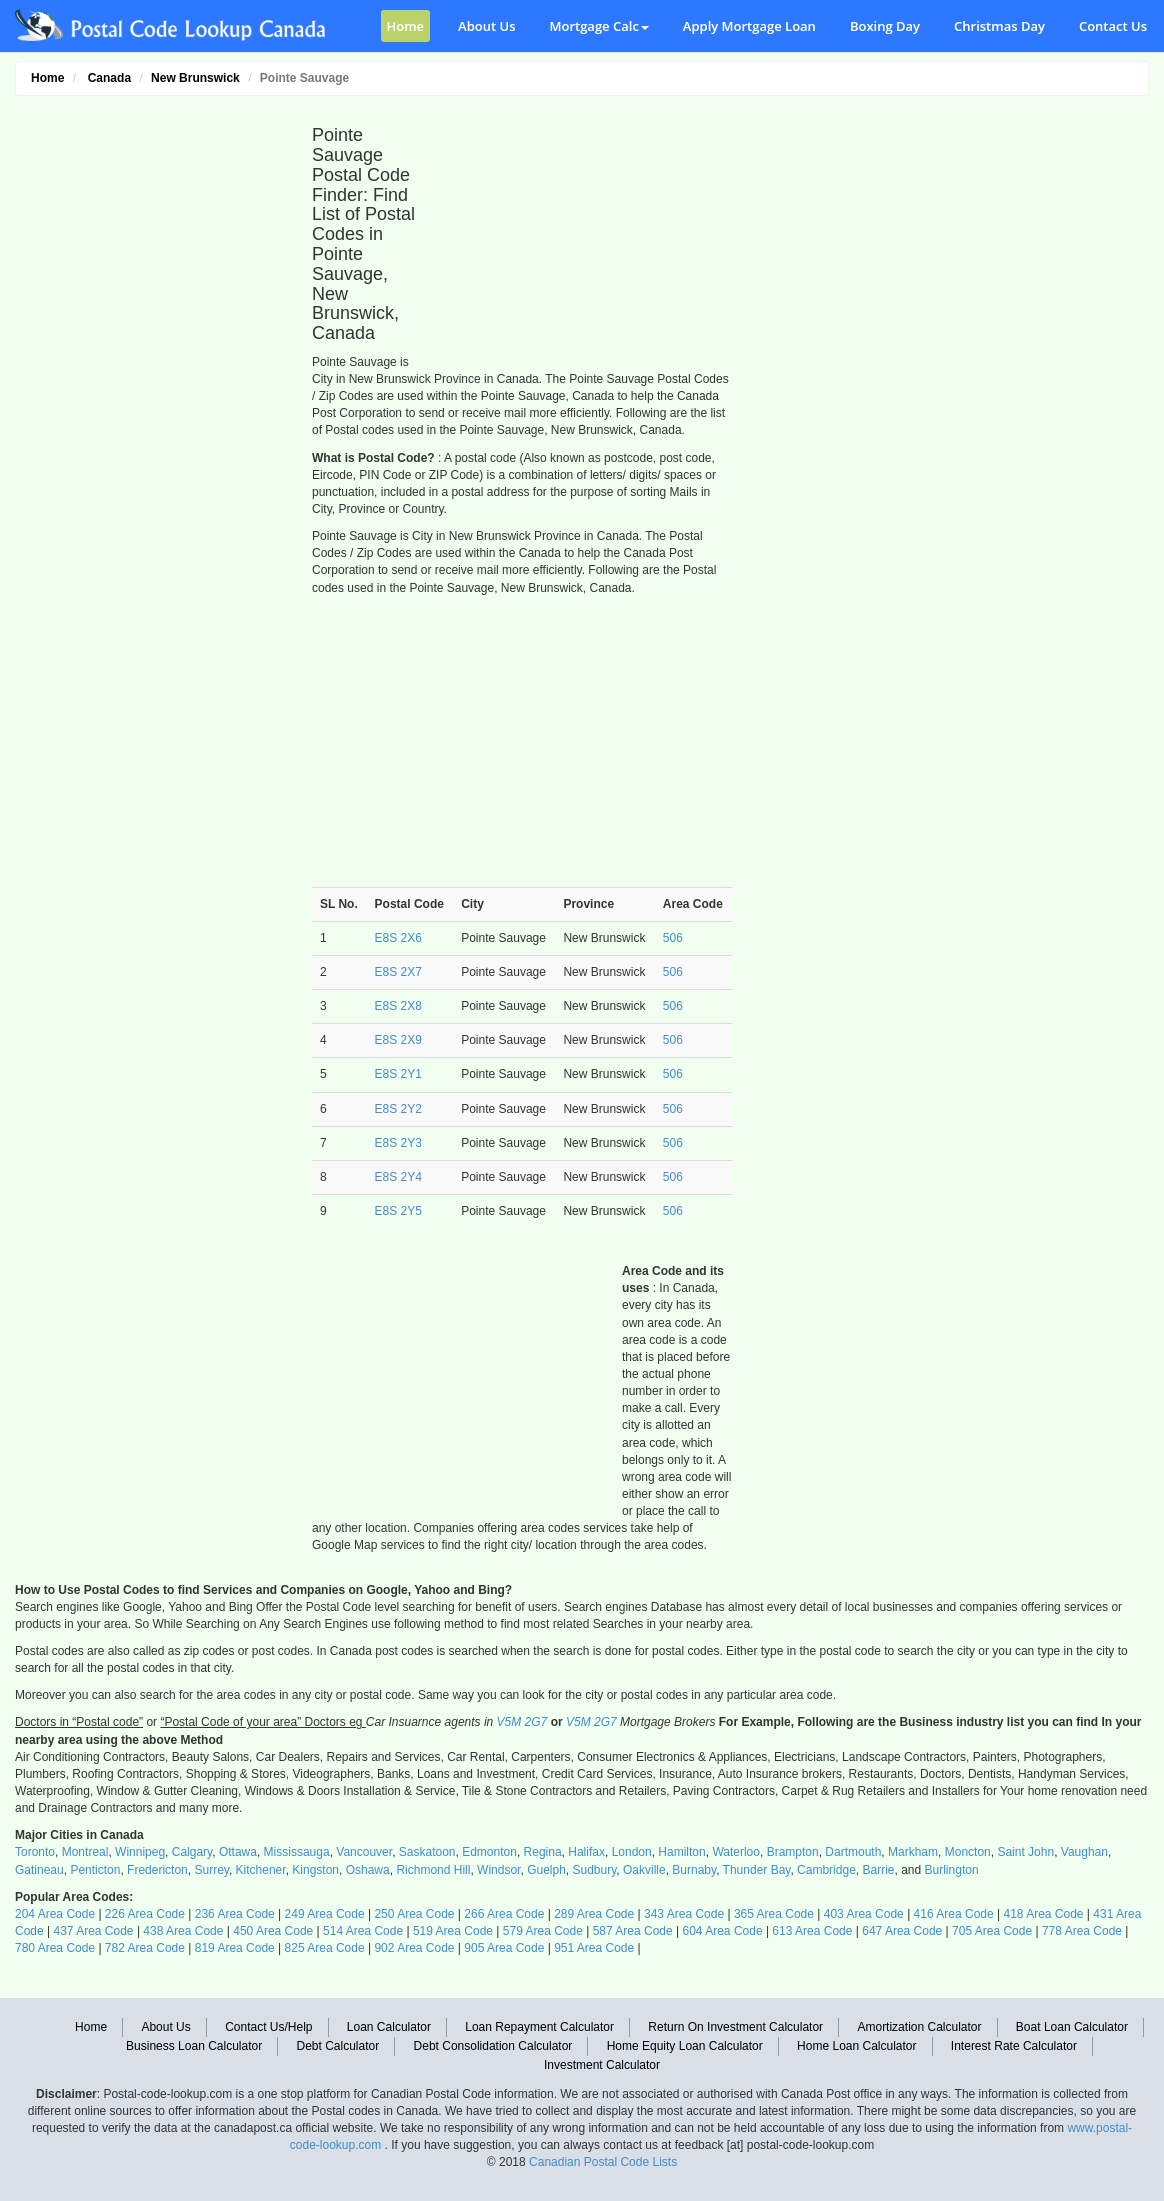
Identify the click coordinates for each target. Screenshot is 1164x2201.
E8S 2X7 (398, 972)
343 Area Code (684, 1914)
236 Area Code (235, 1914)
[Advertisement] (152, 406)
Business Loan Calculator (194, 2046)
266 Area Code (504, 1914)
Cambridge (826, 1870)
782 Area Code (145, 1948)
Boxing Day (885, 26)
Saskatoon (427, 1852)
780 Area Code (55, 1948)
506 (673, 938)
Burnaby (694, 1870)
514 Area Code (363, 1931)
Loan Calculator (389, 2027)
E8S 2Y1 (398, 1074)
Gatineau (39, 1870)
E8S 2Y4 (398, 1177)
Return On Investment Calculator (735, 2027)
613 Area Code (812, 1931)
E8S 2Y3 (398, 1143)
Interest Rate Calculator (1014, 2046)
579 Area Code (543, 1931)
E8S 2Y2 (398, 1109)
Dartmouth (853, 1852)
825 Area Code (325, 1948)
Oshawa (368, 1870)
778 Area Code (1082, 1931)
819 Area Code (235, 1948)
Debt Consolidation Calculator (493, 2046)
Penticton (95, 1870)
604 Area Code (723, 1931)
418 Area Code (1043, 1914)
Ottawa (238, 1852)
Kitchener (261, 1870)
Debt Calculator (338, 2046)
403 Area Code (864, 1914)
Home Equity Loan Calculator (685, 2046)
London (632, 1852)
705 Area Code (992, 1931)
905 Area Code (504, 1948)
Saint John (1025, 1852)
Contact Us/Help (268, 2027)
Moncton (968, 1852)
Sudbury (595, 1870)
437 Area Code (93, 1931)
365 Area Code (774, 1914)
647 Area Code (902, 1931)
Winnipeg (140, 1852)
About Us (486, 26)
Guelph (546, 1870)
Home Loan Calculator (856, 2046)
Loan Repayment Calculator (539, 2027)
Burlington (952, 1870)
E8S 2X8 (398, 1006)
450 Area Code (273, 1931)
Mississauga (297, 1852)
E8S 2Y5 (398, 1211)
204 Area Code (55, 1914)
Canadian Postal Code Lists (603, 2162)
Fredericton (157, 1870)
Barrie (878, 1870)
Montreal (85, 1852)
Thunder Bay (757, 1870)
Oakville (644, 1870)
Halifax (586, 1852)
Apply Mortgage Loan (749, 26)
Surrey (211, 1870)
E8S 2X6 (398, 938)
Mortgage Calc (599, 26)
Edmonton (489, 1852)
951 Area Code (594, 1948)
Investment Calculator (602, 2065)
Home (406, 26)
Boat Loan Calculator (1072, 2027)
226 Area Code (145, 1914)
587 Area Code (633, 1931)
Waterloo (736, 1852)
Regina (543, 1852)
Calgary (192, 1852)
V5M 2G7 (522, 1722)
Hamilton (681, 1852)
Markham (913, 1852)
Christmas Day (999, 26)
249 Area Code (325, 1914)
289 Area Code (594, 1914)
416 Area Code (954, 1914)
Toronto (35, 1852)
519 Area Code (453, 1931)
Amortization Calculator (919, 2027)
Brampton (793, 1852)
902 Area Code (414, 1948)
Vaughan (1084, 1852)
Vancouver (364, 1852)
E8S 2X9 (398, 1040)
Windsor (498, 1870)
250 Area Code (414, 1914)
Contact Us (1113, 26)
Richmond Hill (433, 1870)
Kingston (315, 1870)
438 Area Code (183, 1931)
